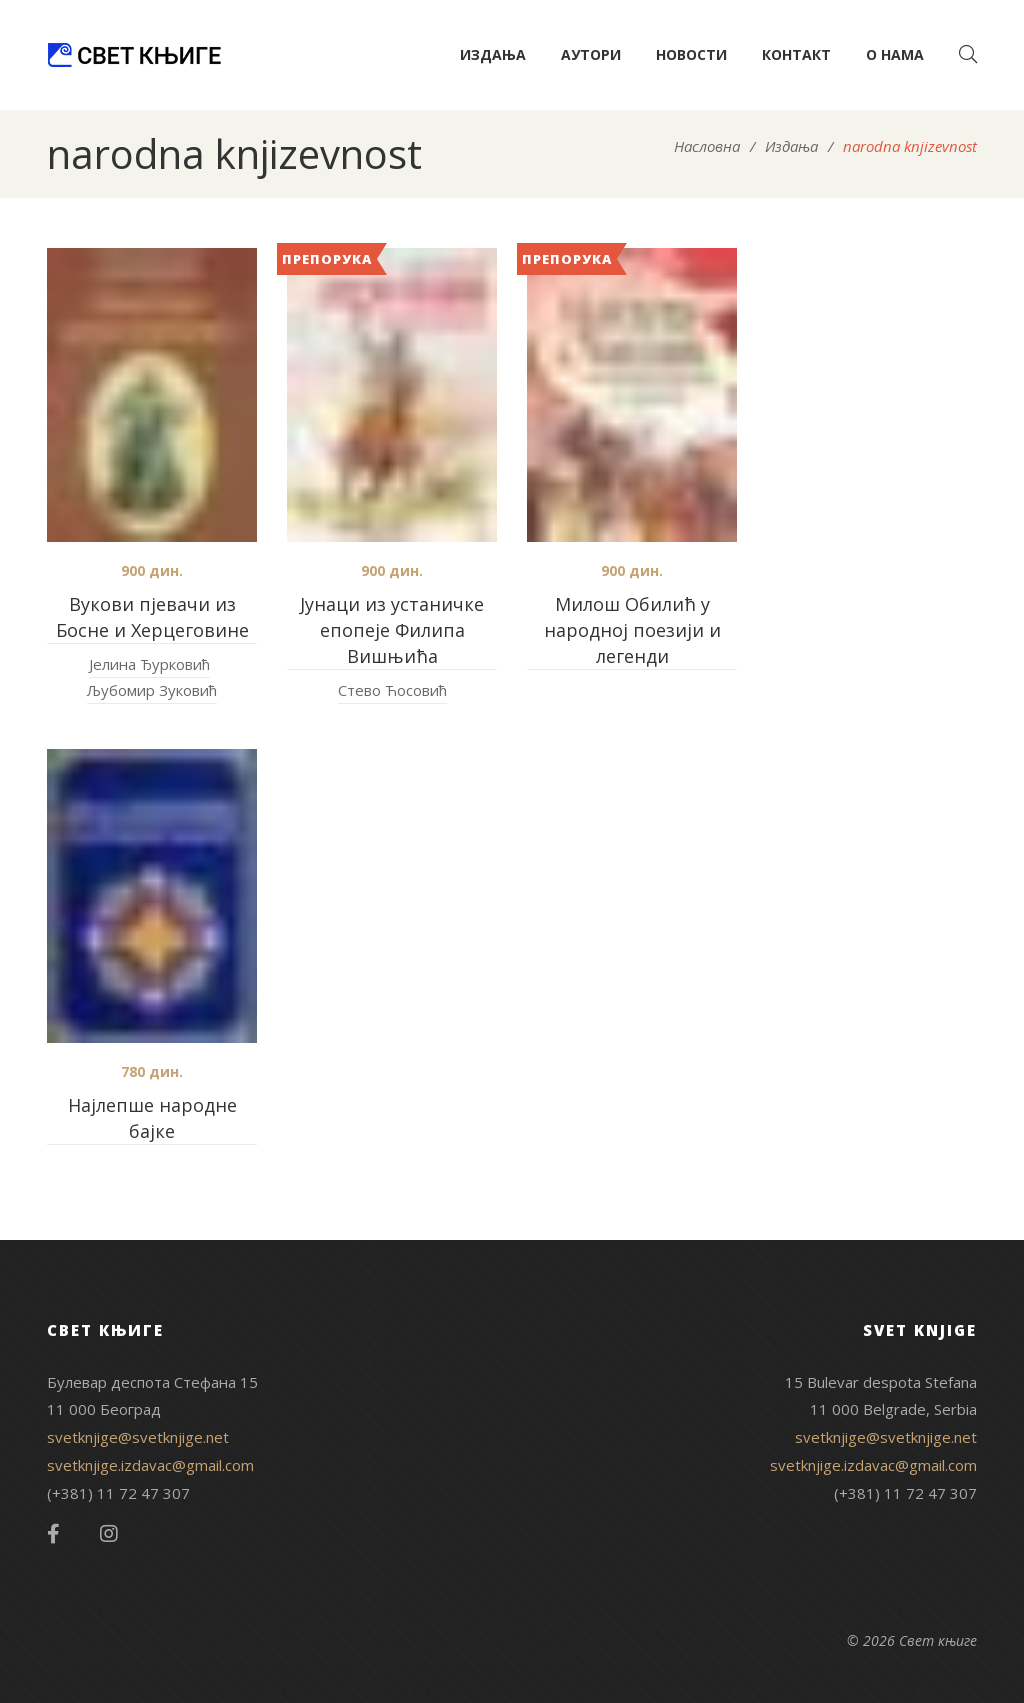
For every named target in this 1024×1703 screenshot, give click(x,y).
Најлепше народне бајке (152, 1118)
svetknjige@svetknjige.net (138, 1437)
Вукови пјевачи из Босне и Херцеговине (152, 617)
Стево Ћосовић (392, 690)
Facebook (53, 1534)
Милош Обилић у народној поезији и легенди (632, 630)
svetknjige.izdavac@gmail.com (150, 1465)
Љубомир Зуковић (152, 690)
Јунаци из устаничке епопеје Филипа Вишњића (392, 630)
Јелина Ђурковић (149, 664)
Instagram (109, 1534)
